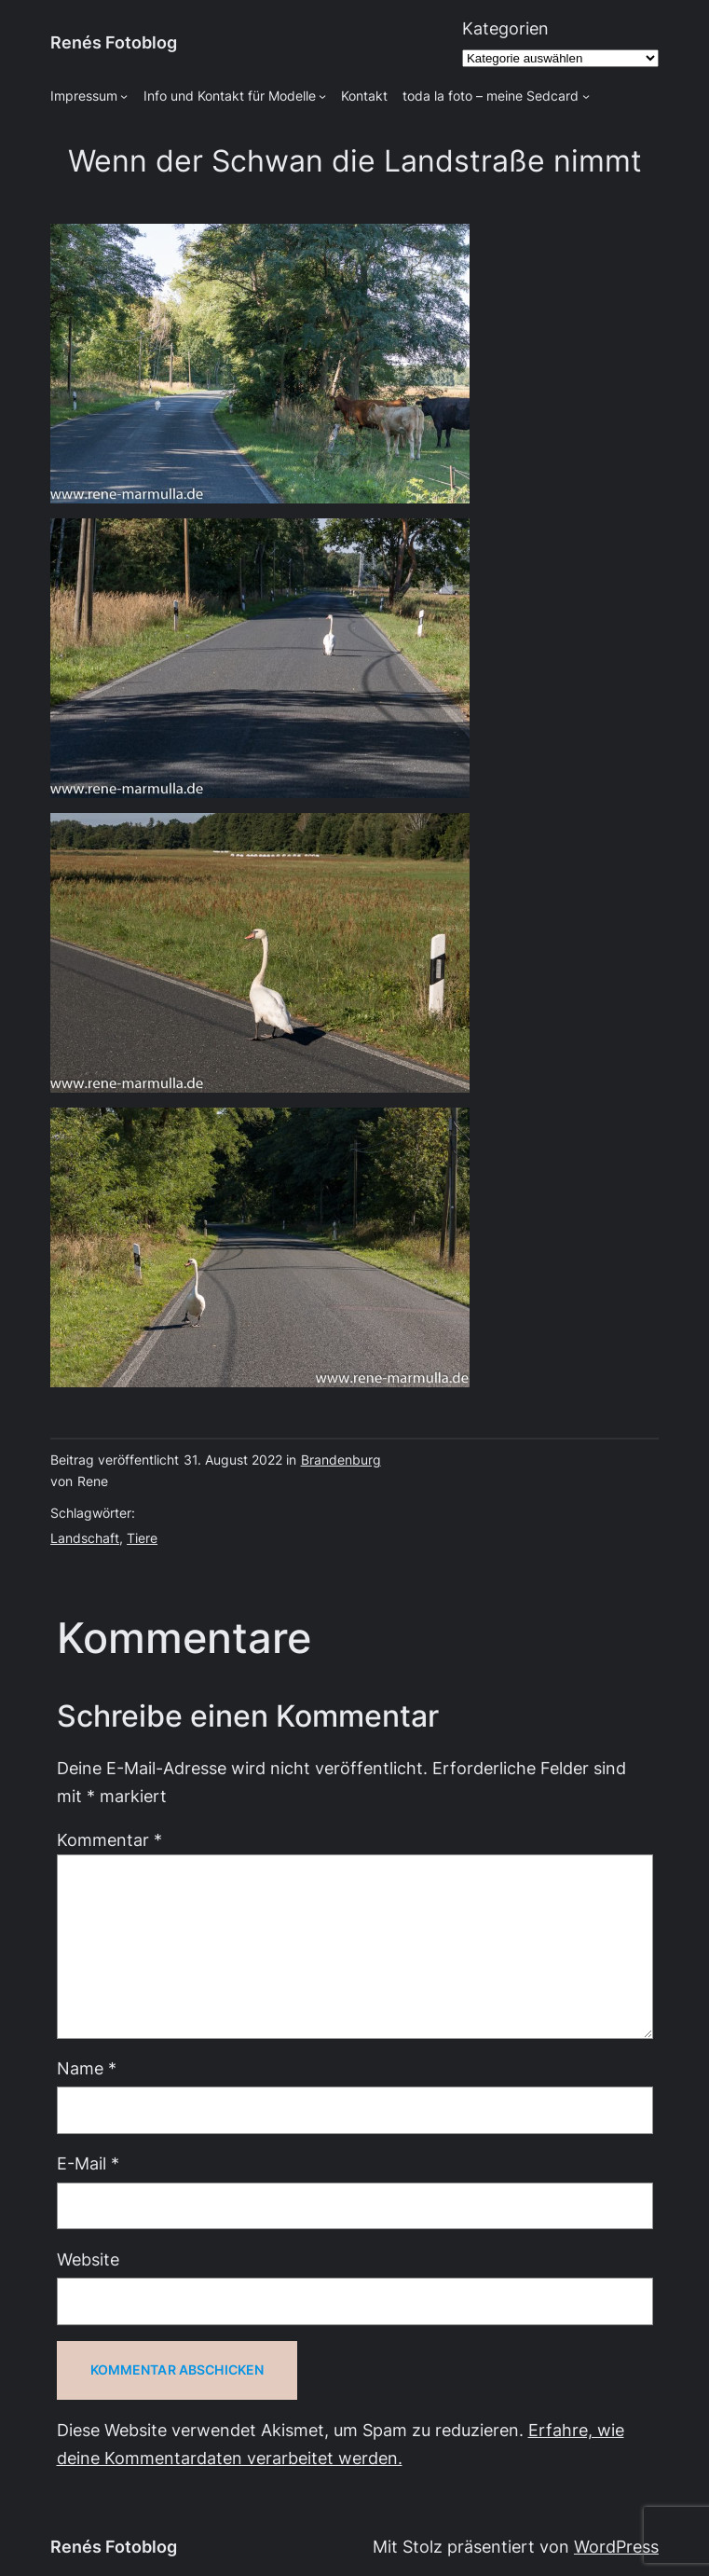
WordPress (616, 2546)
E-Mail (88, 2163)
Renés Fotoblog (113, 42)
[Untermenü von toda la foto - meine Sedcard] (586, 96)
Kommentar (109, 1840)
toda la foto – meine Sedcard (490, 96)
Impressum (83, 96)
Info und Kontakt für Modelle (229, 96)
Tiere (142, 1538)
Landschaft (84, 1538)
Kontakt (364, 96)
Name (86, 2068)
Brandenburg (341, 1460)
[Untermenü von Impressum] (124, 96)
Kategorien (505, 28)
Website (88, 2259)
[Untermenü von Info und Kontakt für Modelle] (322, 96)
